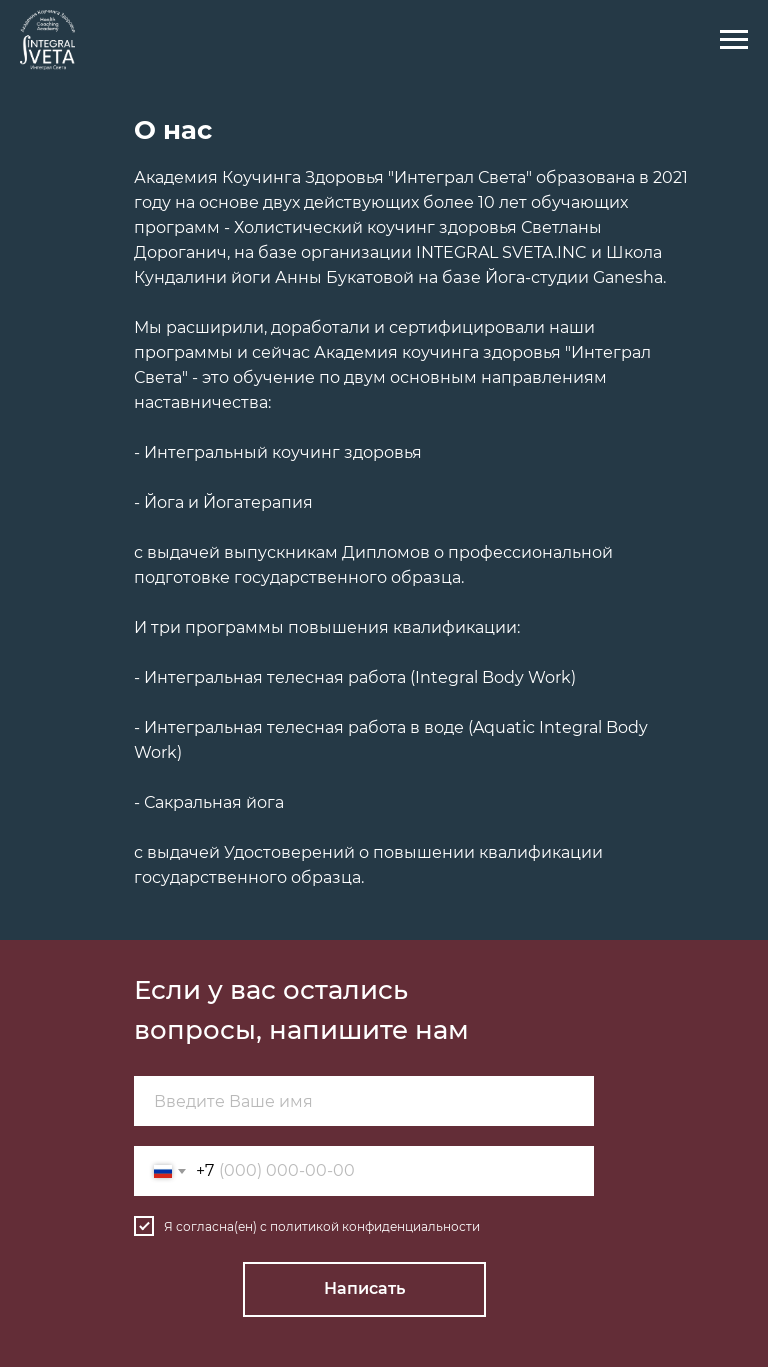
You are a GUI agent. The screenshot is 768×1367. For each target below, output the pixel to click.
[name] (364, 1101)
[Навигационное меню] (734, 40)
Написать (364, 1288)
